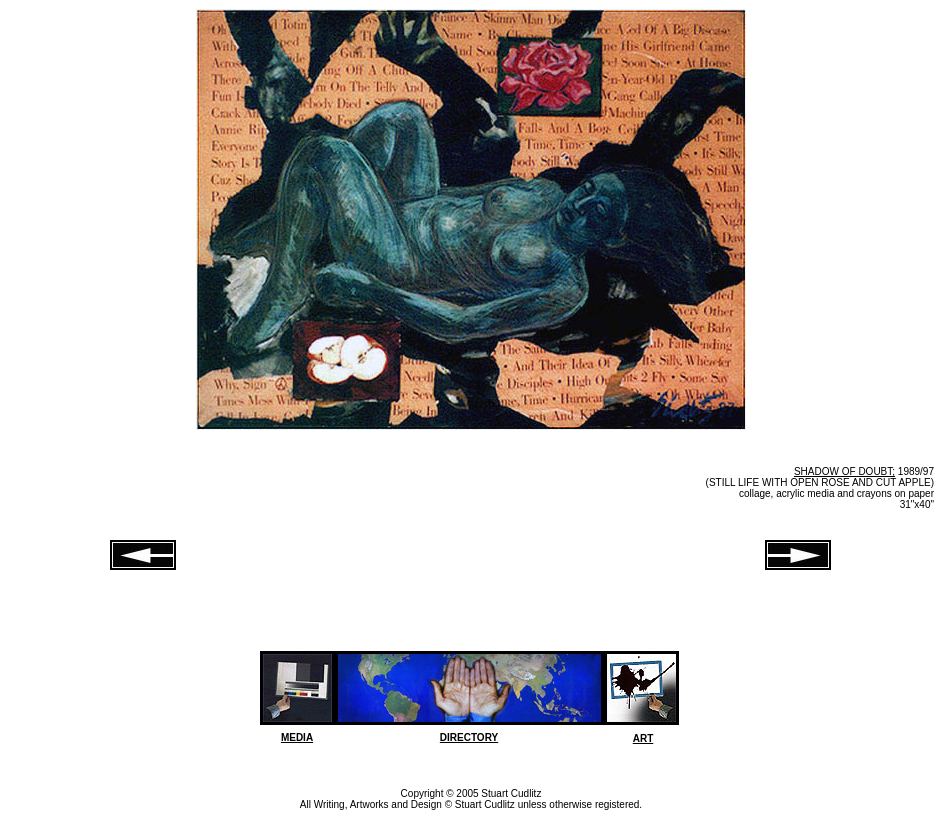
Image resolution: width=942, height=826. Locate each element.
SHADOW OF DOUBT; (844, 471)
